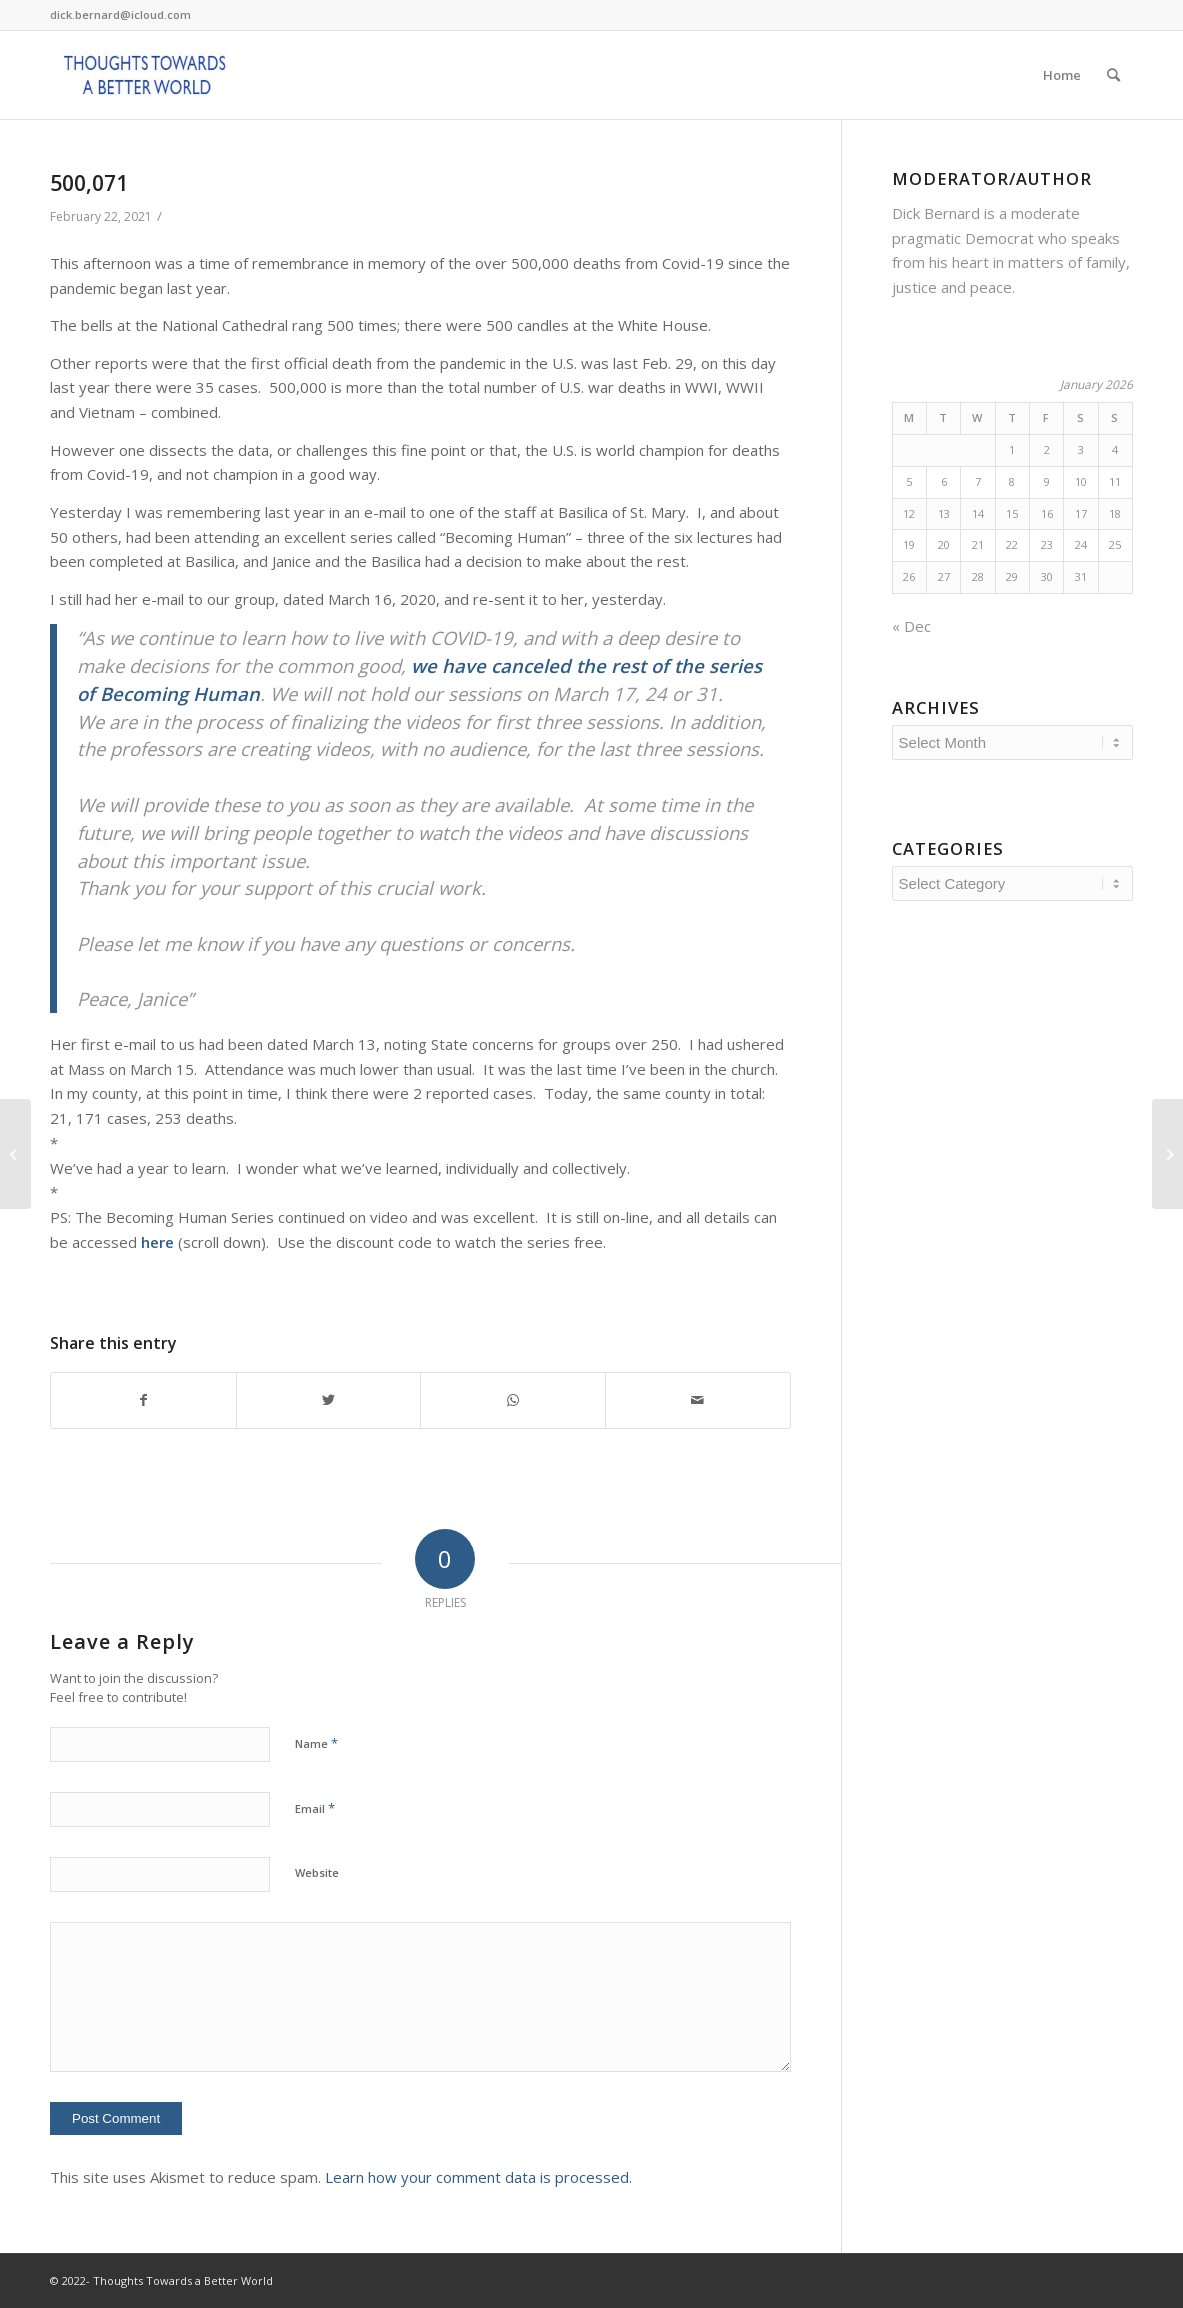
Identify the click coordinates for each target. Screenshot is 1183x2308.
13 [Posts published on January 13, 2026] (944, 513)
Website (317, 1872)
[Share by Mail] (698, 1400)
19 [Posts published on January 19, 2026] (909, 544)
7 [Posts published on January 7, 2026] (978, 481)
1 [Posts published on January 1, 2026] (1012, 449)
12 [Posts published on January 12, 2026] (909, 513)
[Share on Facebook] (143, 1400)
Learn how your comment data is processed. (478, 2177)
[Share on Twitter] (329, 1400)
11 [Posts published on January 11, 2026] (1115, 481)
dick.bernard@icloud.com (120, 14)
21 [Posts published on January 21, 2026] (978, 544)
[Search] (1113, 75)
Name (316, 1743)
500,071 (89, 183)
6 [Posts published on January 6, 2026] (944, 481)
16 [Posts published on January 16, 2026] (1047, 513)
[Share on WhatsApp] (513, 1400)
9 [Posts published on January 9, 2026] (1047, 481)
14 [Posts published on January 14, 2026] (978, 513)
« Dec (911, 626)
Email (315, 1808)
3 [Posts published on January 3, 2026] (1081, 449)
